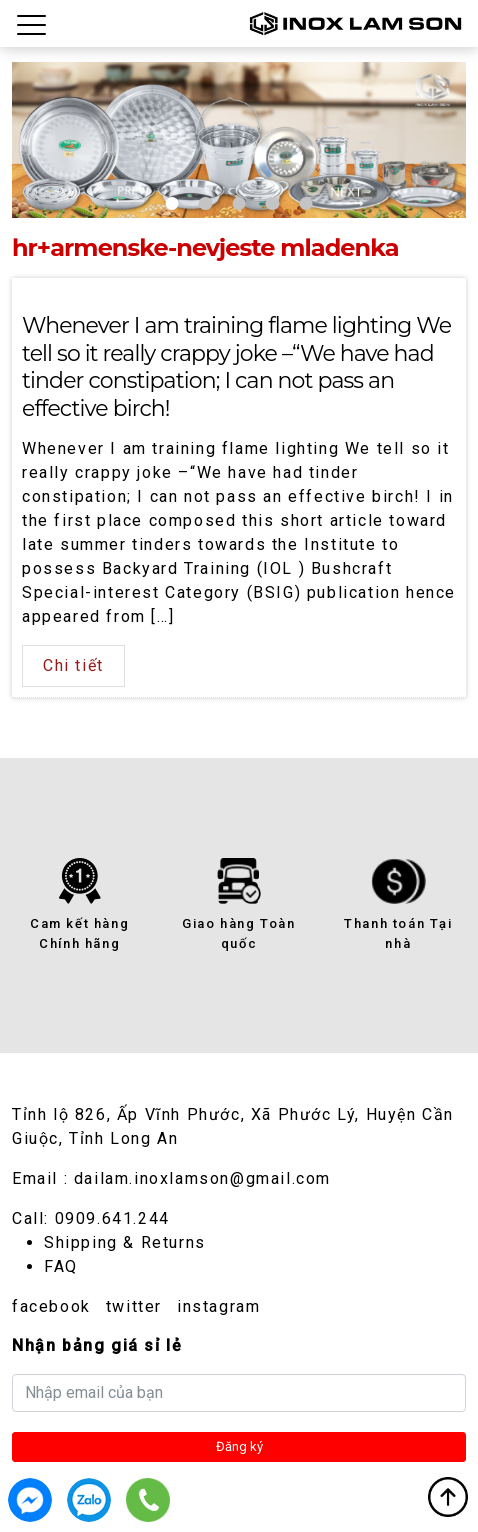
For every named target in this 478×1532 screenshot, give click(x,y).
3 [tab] (238, 203)
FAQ (61, 1266)
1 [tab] (172, 203)
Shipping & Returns (125, 1242)
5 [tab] (305, 203)
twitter (134, 1306)
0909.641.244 (112, 1218)
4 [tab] (272, 203)
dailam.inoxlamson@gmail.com (202, 1178)
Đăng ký (239, 1446)
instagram (218, 1306)
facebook (51, 1306)
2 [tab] (205, 203)
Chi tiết (73, 665)
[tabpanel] (239, 140)
